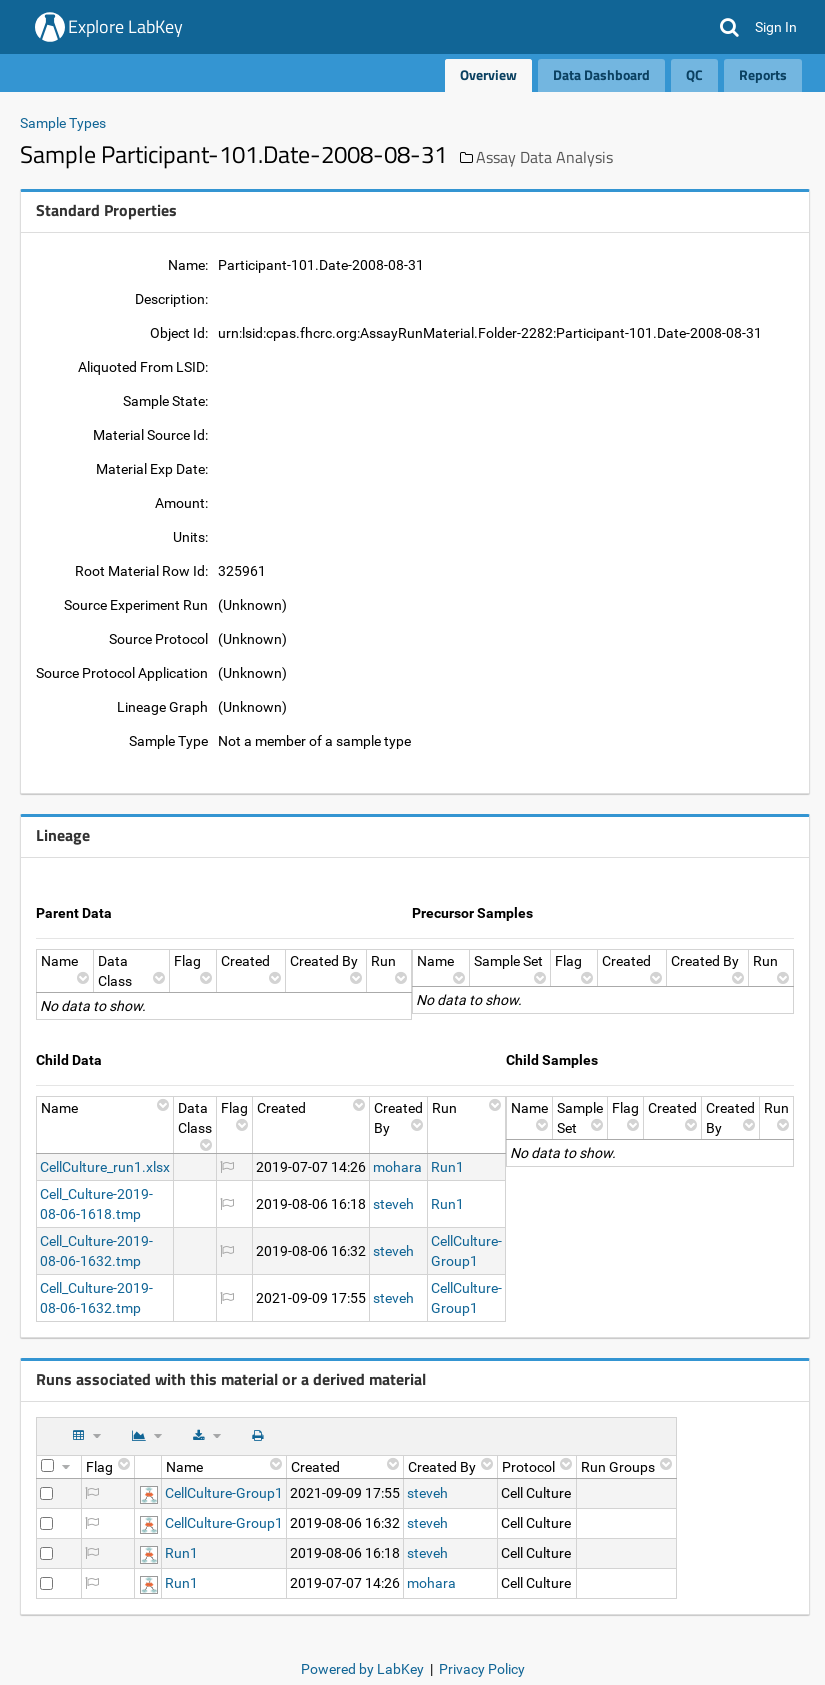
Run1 (447, 1167)
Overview (488, 74)
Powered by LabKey (362, 1669)
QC (694, 74)
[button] (729, 27)
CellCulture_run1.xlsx (105, 1167)
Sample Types (63, 123)
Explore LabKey (125, 26)
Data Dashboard (601, 74)
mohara (397, 1167)
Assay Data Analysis (544, 157)
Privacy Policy (482, 1669)
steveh (393, 1204)
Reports (763, 74)
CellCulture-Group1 (224, 1493)
